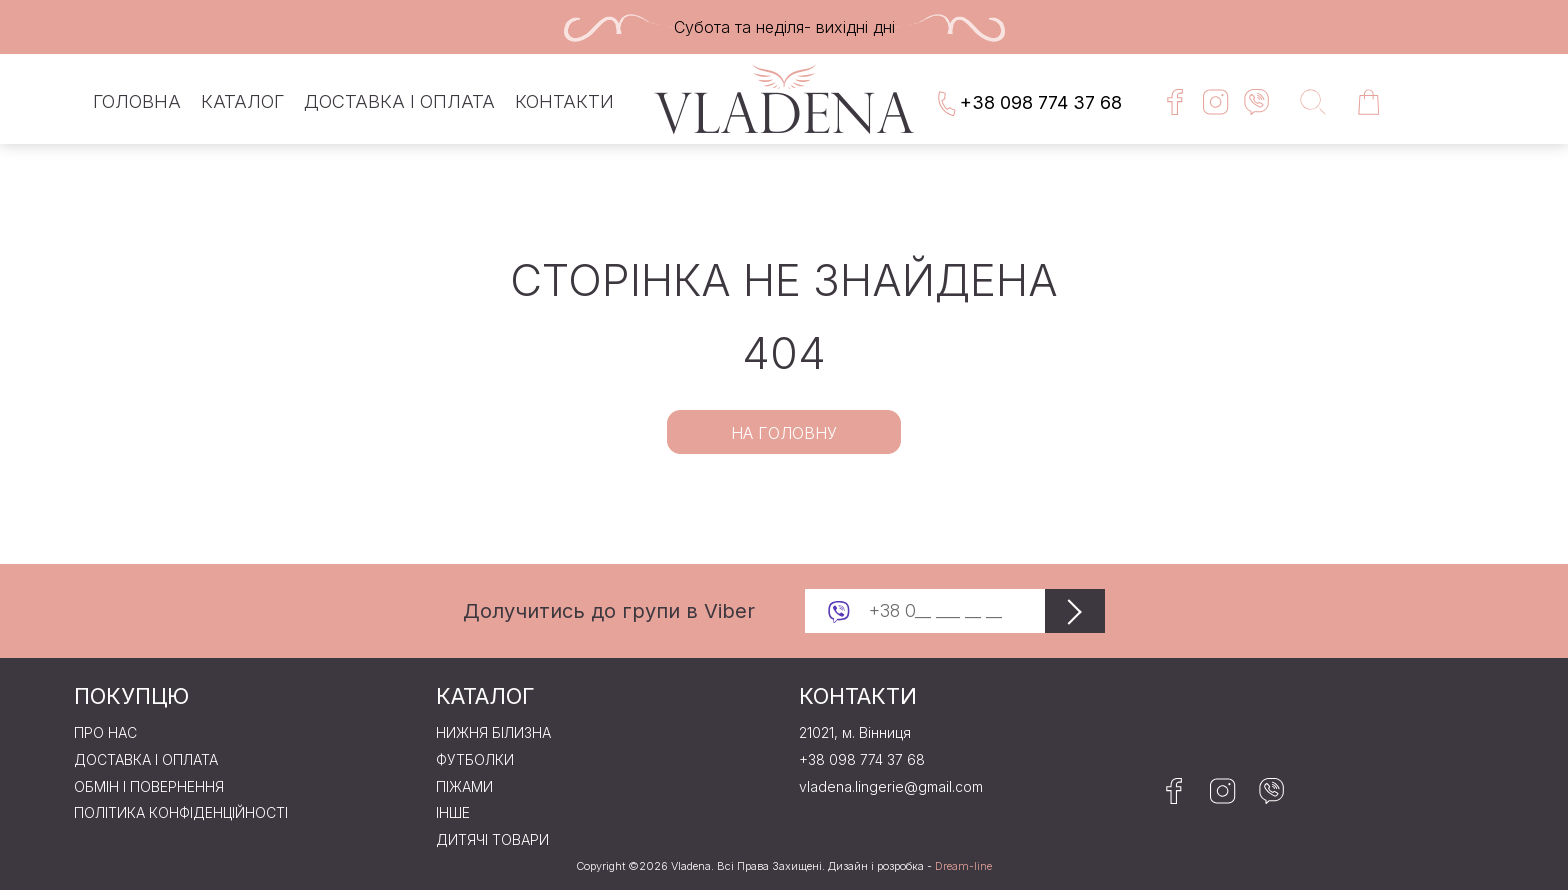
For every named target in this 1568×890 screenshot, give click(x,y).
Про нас (105, 733)
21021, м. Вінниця (855, 733)
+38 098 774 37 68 (1028, 104)
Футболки (475, 760)
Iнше (453, 813)
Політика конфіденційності (181, 813)
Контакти (564, 101)
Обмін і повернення (149, 787)
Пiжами (464, 787)
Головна (137, 101)
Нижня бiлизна (493, 733)
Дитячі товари (492, 840)
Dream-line (963, 866)
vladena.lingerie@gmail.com (891, 787)
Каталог (242, 101)
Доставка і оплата (399, 101)
